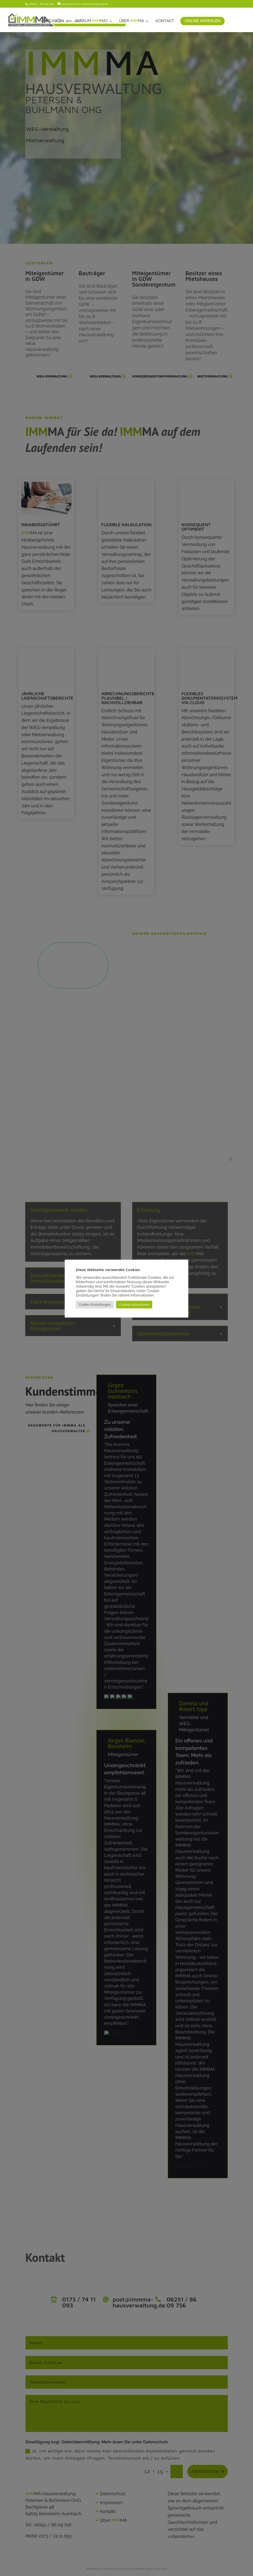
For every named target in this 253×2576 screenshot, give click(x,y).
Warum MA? (91, 22)
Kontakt (164, 22)
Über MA (131, 22)
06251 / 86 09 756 (41, 4)
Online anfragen (202, 21)
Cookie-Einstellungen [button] (95, 1304)
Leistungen (52, 22)
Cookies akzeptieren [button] (134, 1304)
